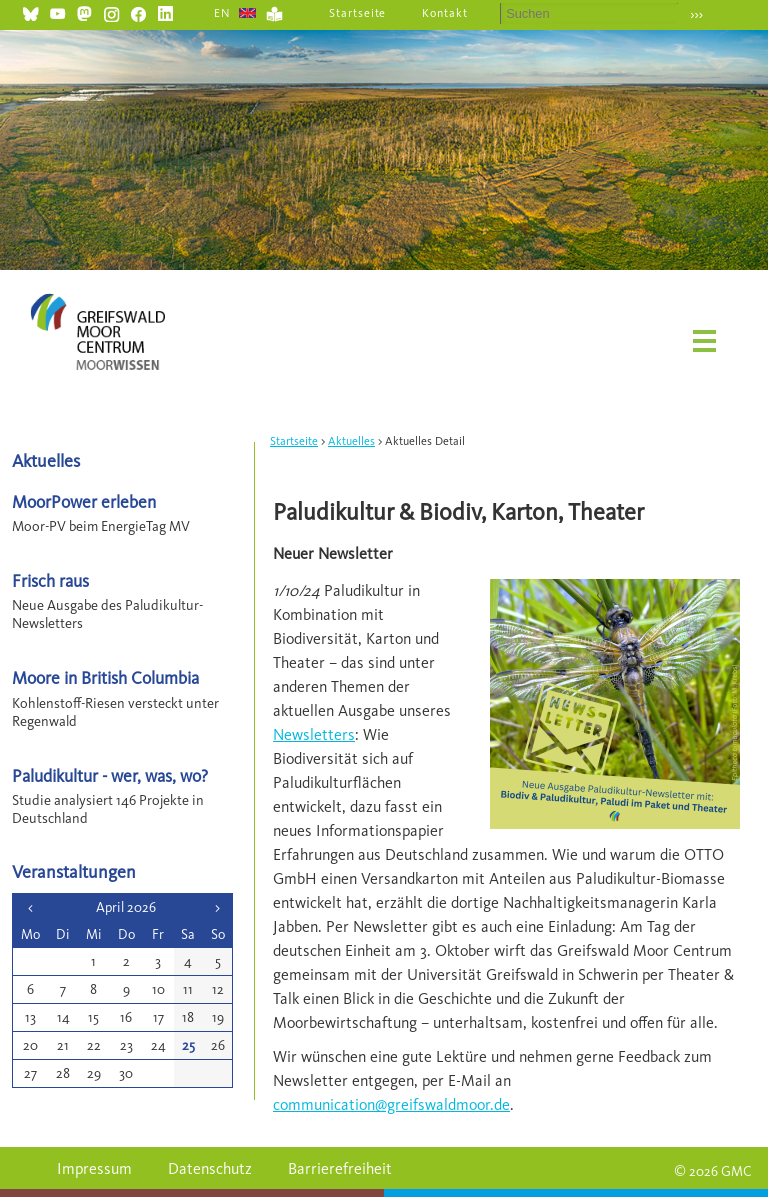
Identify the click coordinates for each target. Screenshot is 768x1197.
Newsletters (314, 734)
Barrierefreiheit (340, 1168)
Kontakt (445, 13)
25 (188, 1045)
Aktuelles (351, 441)
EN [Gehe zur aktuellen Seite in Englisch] (222, 13)
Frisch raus (50, 580)
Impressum (94, 1168)
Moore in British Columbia (105, 677)
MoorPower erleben (84, 501)
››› (696, 14)
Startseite (358, 13)
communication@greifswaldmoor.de (391, 1104)
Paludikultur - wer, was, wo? (110, 775)
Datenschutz (210, 1168)
